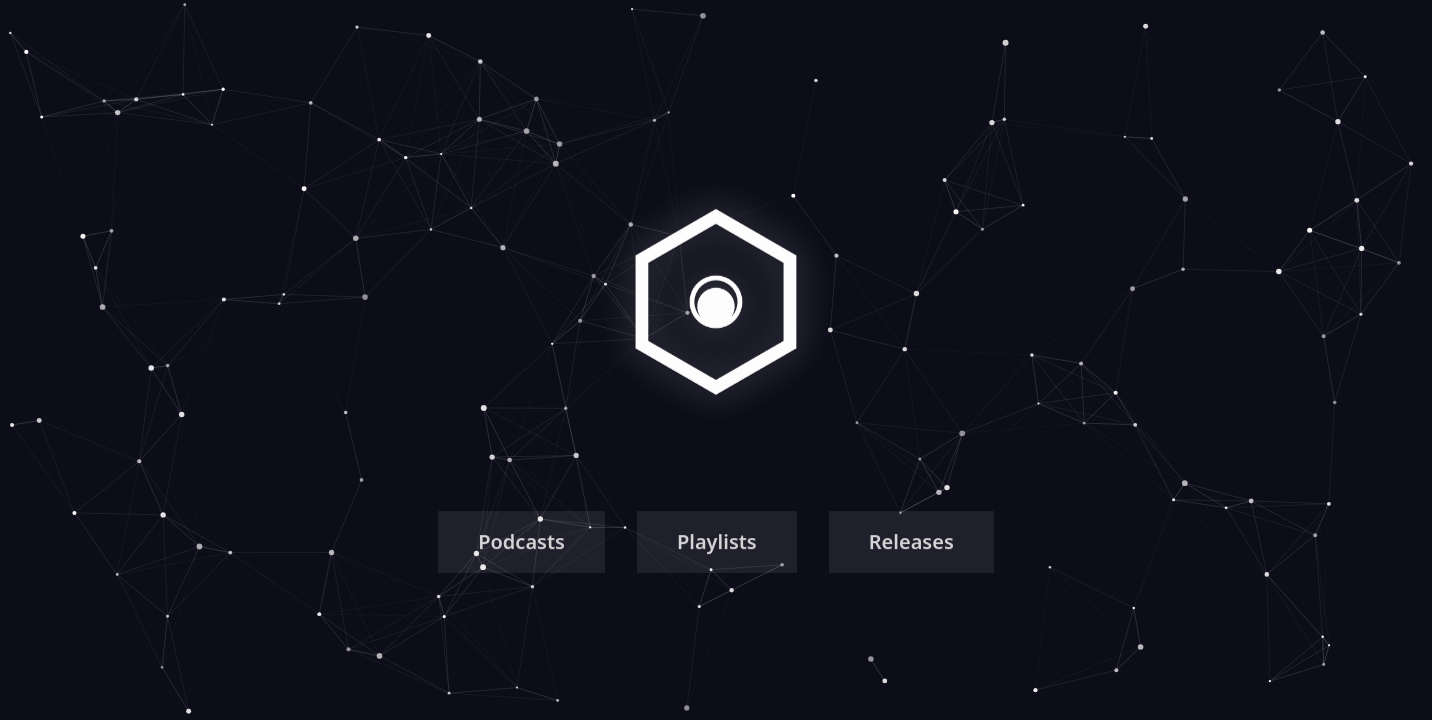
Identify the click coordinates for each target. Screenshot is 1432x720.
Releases (911, 545)
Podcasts (521, 545)
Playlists (717, 545)
